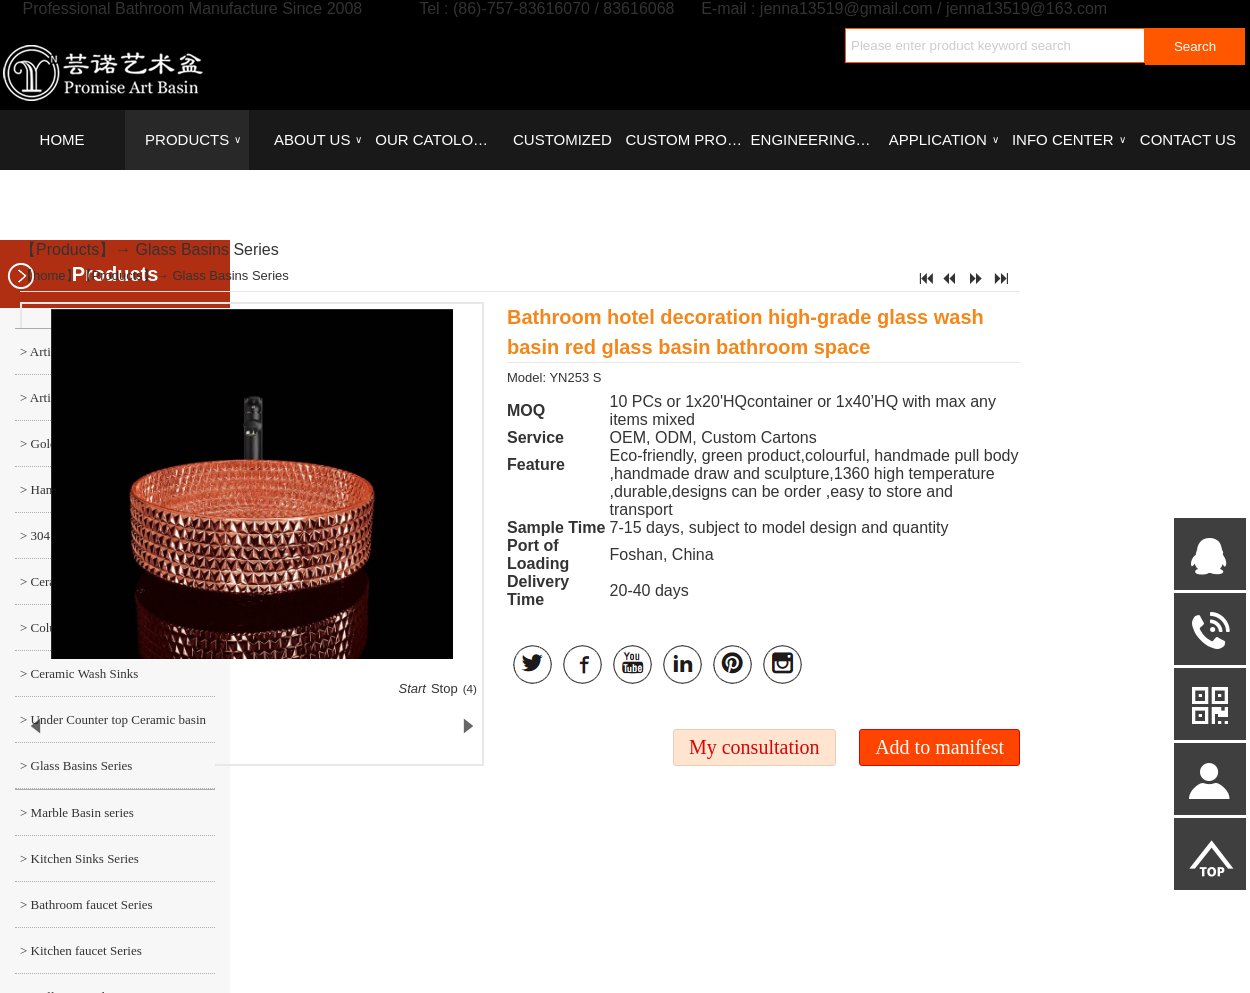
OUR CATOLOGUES (437, 139)
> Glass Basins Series (76, 765)
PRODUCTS (193, 140)
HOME (62, 139)
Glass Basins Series (207, 249)
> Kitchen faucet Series (81, 950)
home (49, 275)
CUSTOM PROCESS (687, 139)
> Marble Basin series (77, 812)
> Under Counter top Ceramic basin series (110, 727)
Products (67, 249)
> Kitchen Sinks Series (79, 858)
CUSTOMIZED (562, 139)
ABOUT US (318, 140)
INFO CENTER (1068, 140)
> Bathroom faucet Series (86, 904)
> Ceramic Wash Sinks (79, 673)
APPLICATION (944, 140)
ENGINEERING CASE (813, 139)
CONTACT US (1188, 139)
